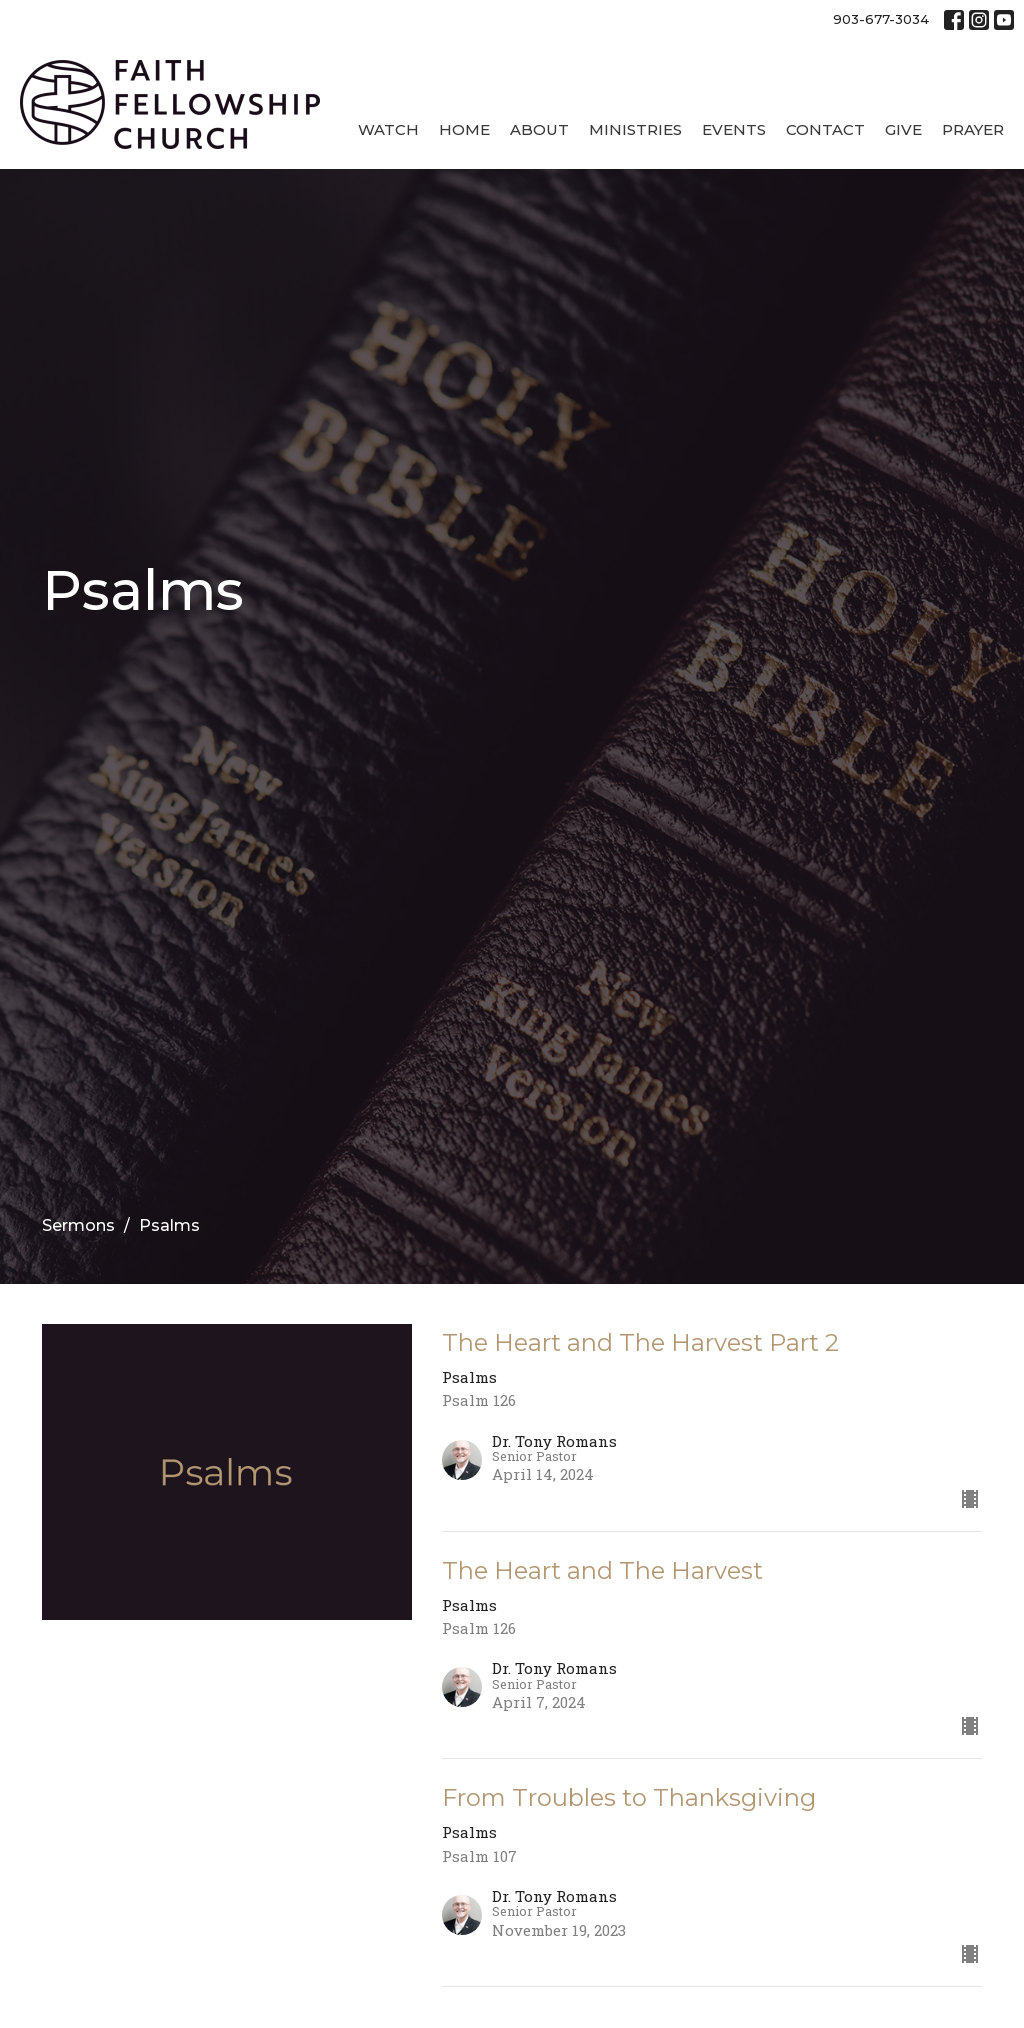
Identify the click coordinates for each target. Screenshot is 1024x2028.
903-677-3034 (881, 19)
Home (464, 129)
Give (903, 129)
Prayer (973, 129)
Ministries (635, 129)
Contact (825, 129)
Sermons (78, 1225)
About (539, 129)
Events (734, 129)
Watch (388, 129)
